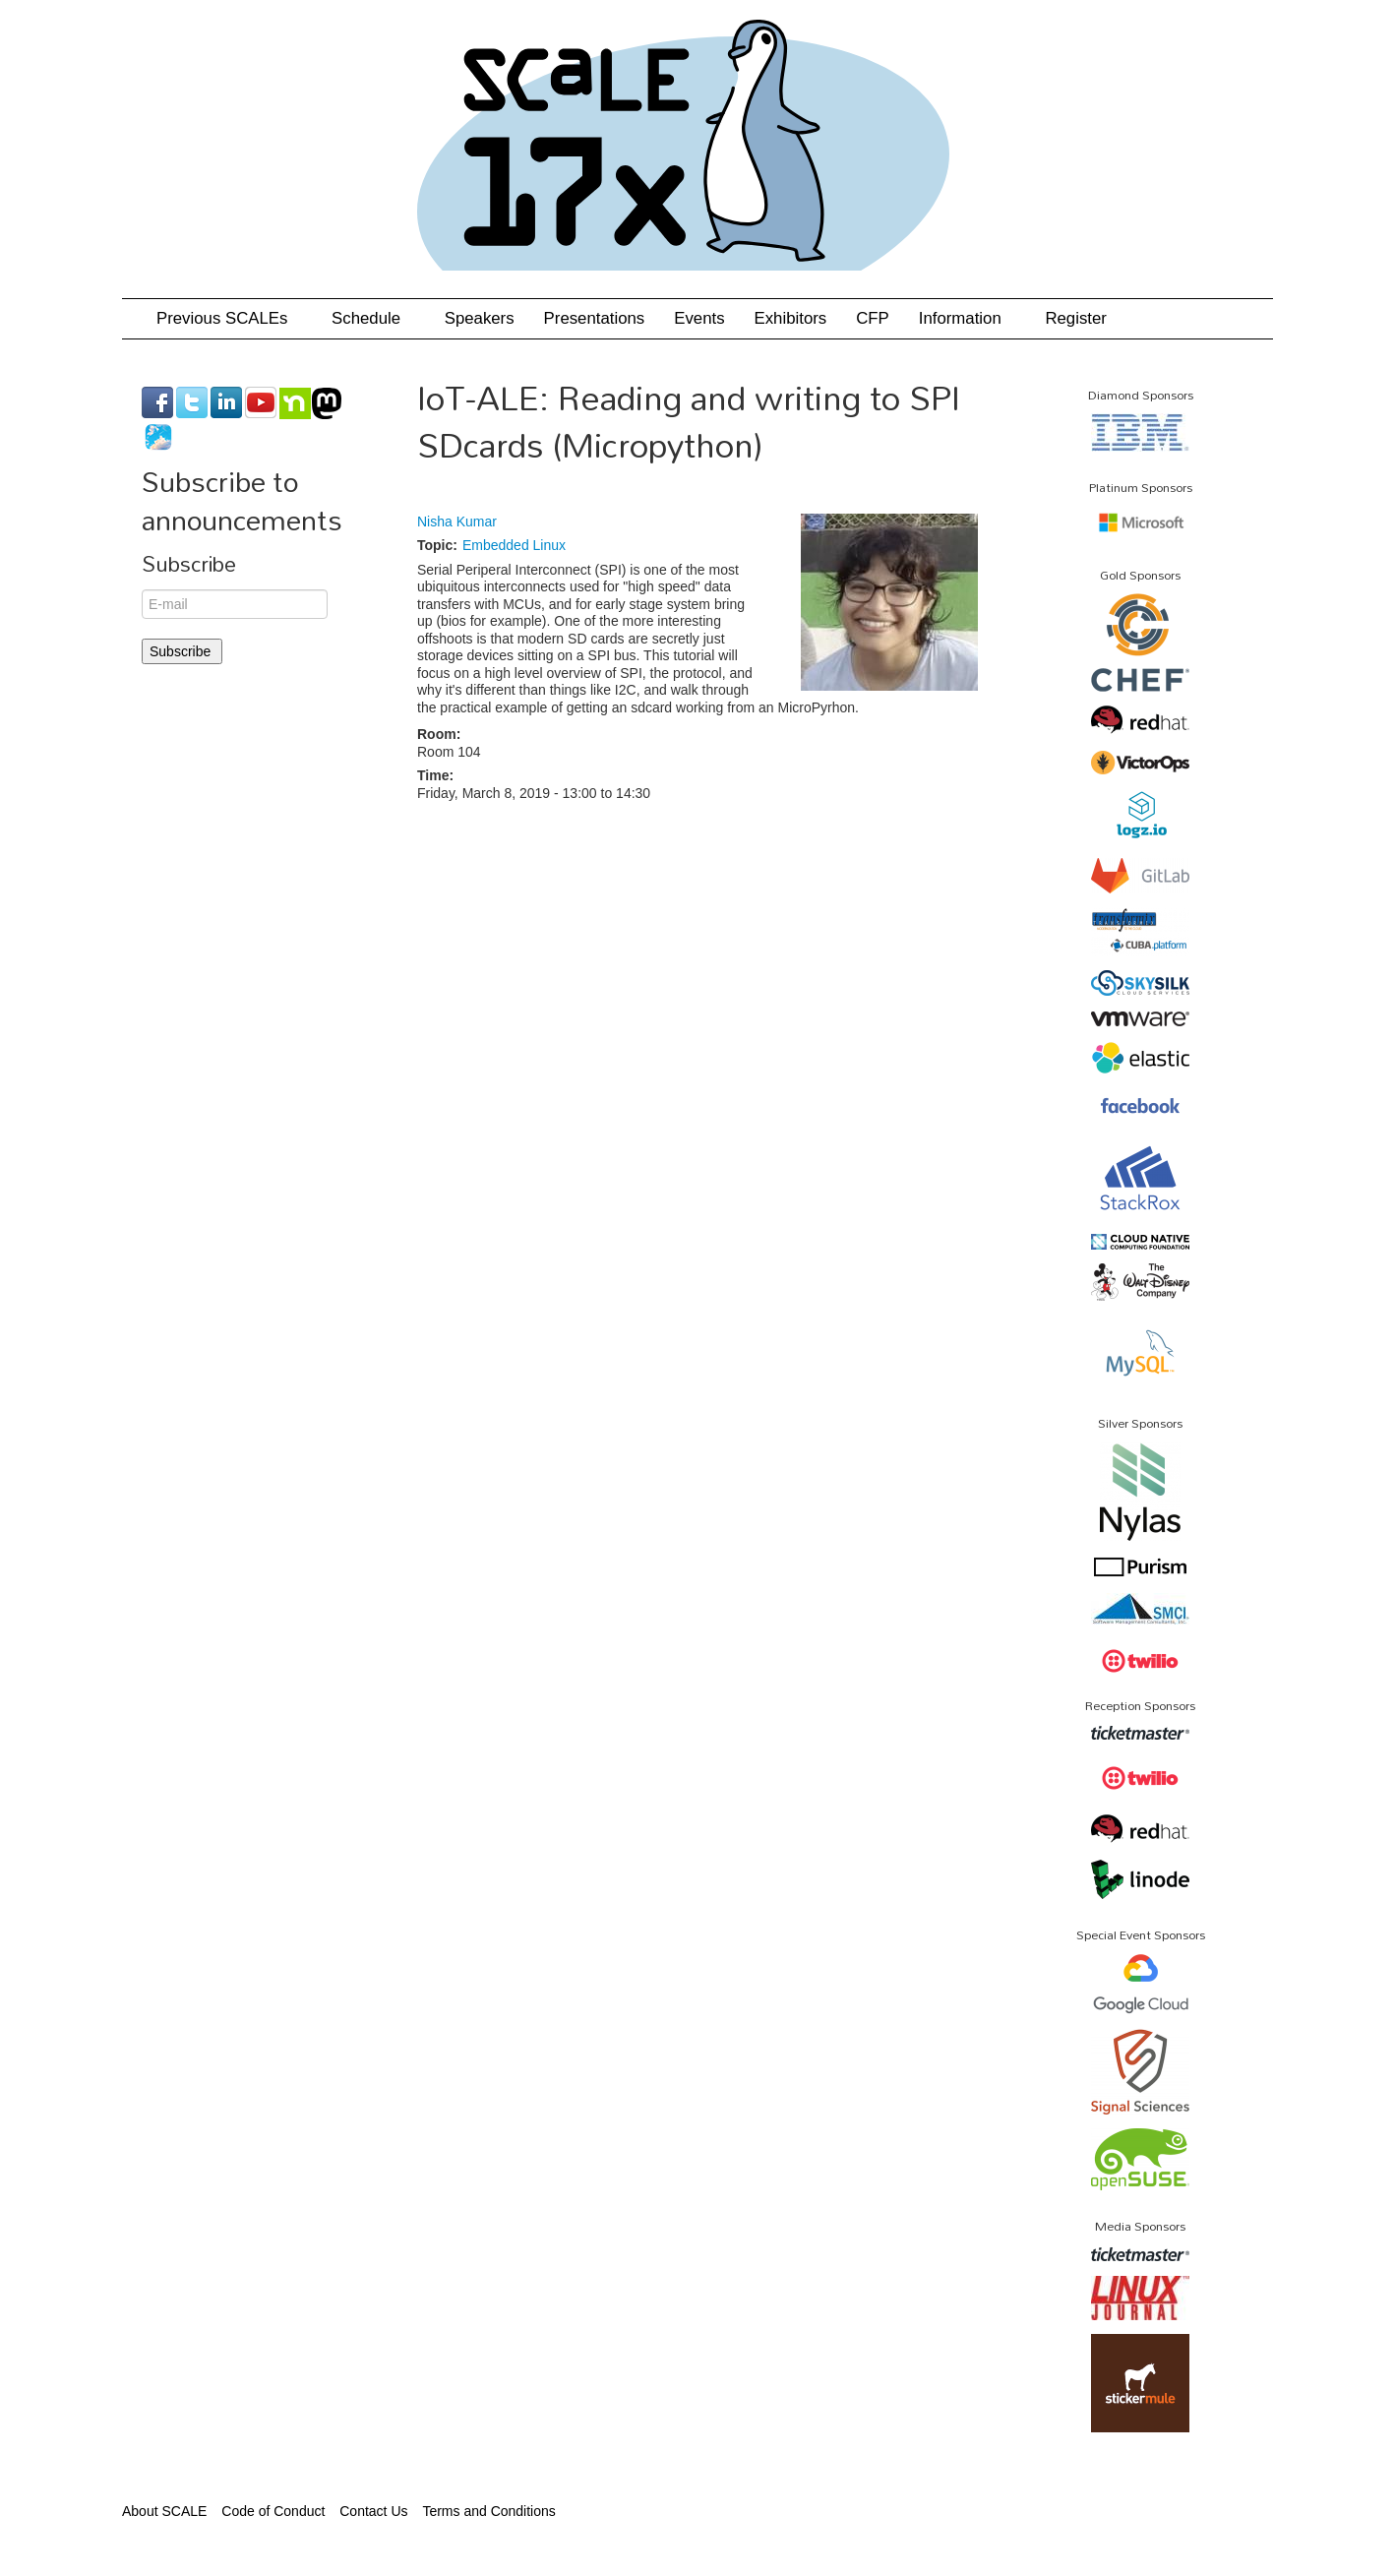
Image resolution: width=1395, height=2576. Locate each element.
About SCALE (164, 2511)
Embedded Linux (514, 545)
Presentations (594, 318)
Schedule (373, 318)
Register (1076, 318)
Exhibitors (791, 318)
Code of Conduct (273, 2511)
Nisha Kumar (457, 521)
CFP (872, 318)
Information (967, 318)
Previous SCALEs (229, 318)
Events (699, 318)
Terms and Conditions (488, 2511)
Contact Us (373, 2511)
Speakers (480, 318)
